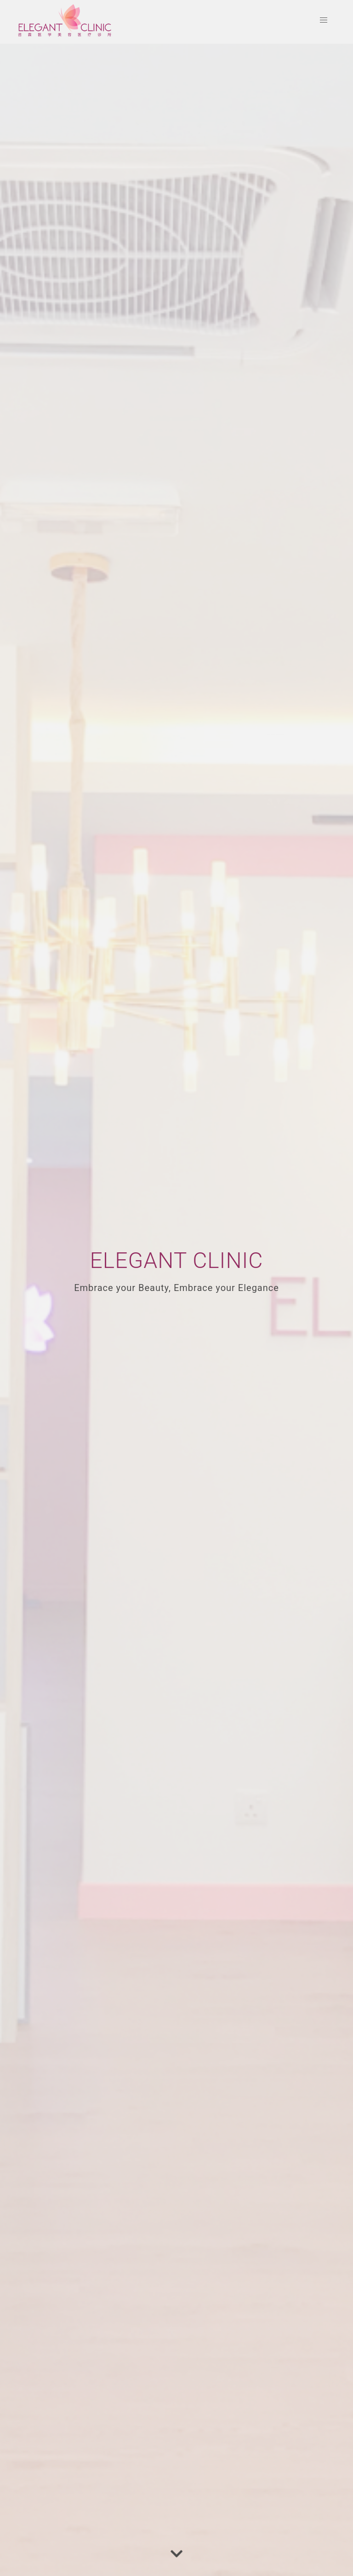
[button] (323, 20)
